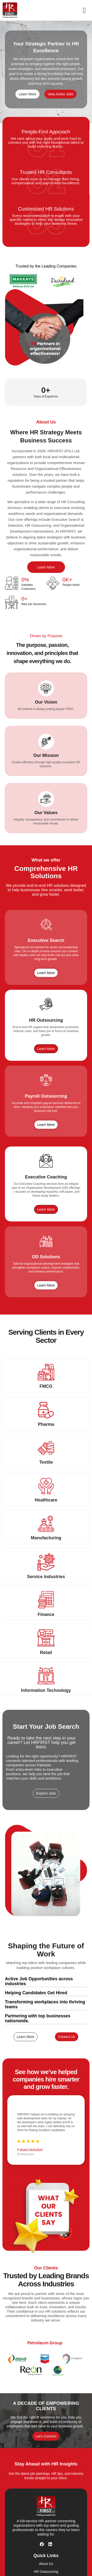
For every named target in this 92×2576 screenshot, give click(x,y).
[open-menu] (84, 10)
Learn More (46, 973)
